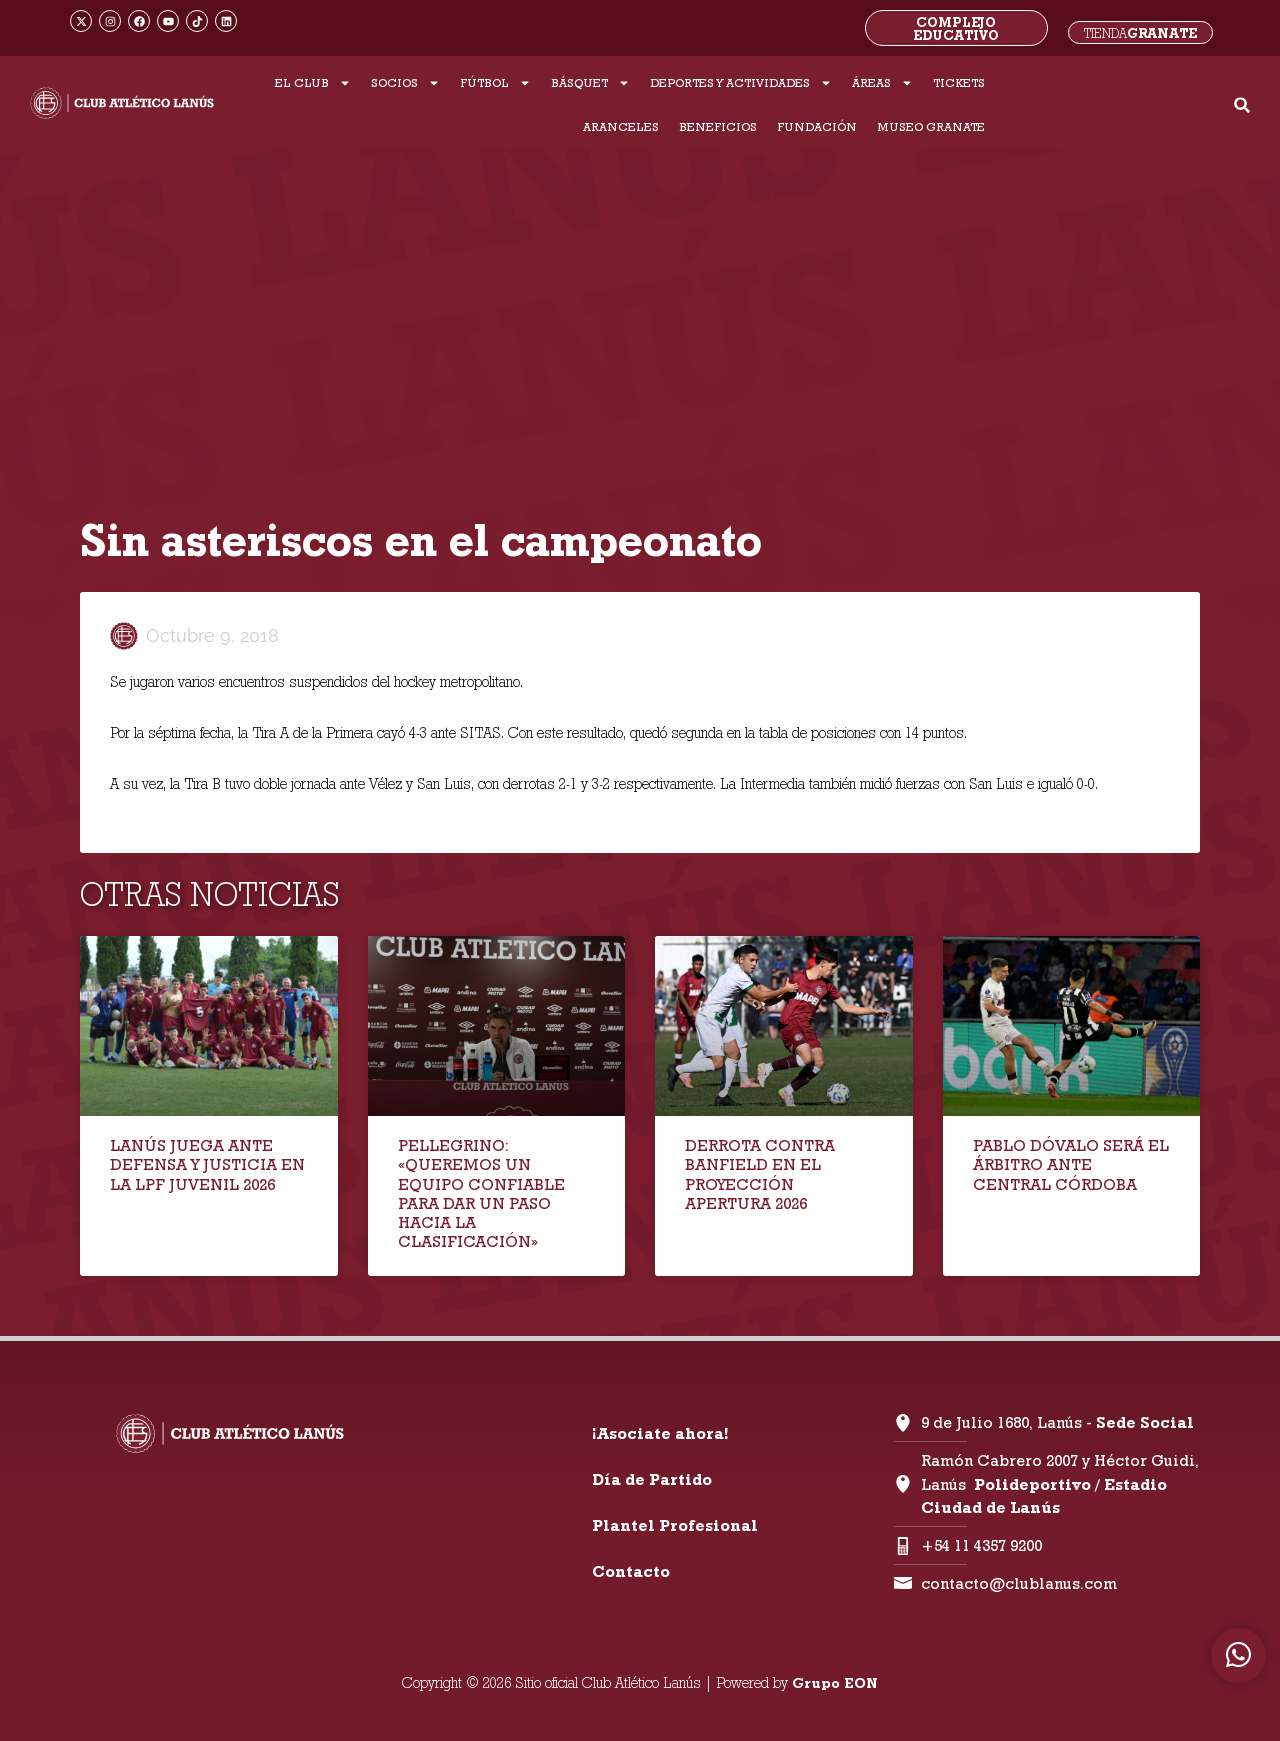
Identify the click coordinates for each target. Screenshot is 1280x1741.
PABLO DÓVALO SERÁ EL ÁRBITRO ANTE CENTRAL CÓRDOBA (1071, 1164)
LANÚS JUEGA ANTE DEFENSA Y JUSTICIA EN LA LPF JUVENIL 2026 (207, 1164)
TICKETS (959, 82)
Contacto (631, 1571)
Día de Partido (652, 1479)
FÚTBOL (495, 83)
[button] (1242, 105)
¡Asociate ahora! (660, 1433)
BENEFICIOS (718, 126)
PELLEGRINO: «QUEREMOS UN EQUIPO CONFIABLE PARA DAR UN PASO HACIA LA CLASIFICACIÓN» (481, 1193)
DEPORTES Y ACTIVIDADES (741, 83)
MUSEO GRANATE (931, 126)
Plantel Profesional (675, 1525)
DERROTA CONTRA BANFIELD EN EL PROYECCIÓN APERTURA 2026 (760, 1174)
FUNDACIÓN (817, 126)
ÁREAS (882, 83)
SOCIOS (405, 83)
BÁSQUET (590, 83)
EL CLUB (313, 83)
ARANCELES (621, 126)
